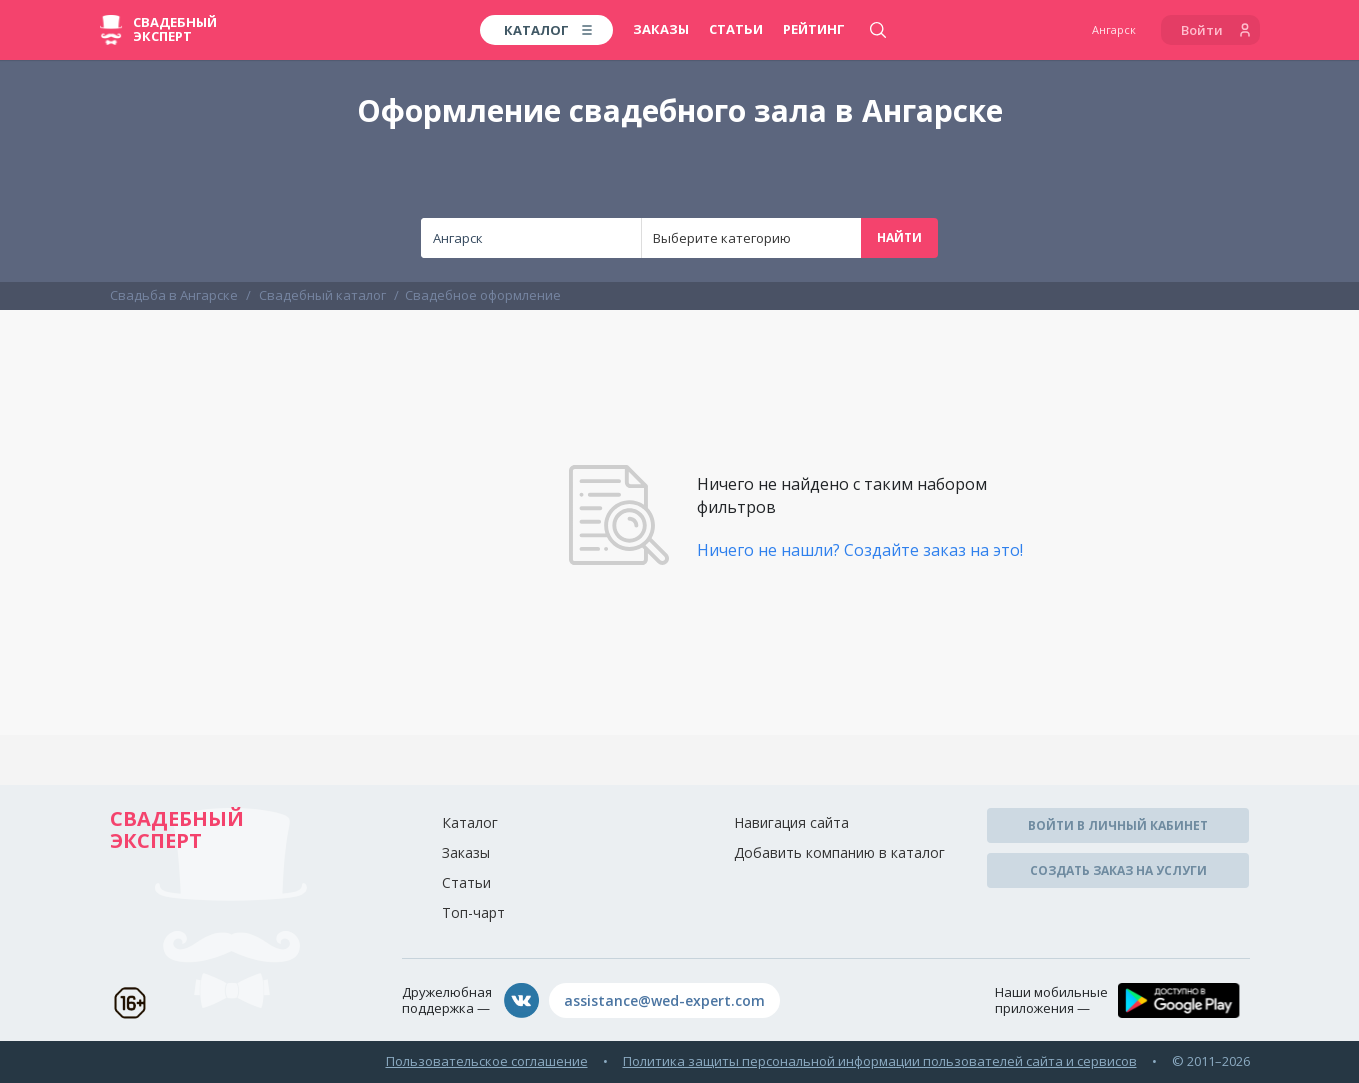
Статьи (736, 29)
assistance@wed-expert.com (664, 1000)
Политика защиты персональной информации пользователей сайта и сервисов (880, 1061)
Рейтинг (814, 29)
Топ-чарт (473, 912)
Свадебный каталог (322, 295)
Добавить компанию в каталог (839, 852)
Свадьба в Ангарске (174, 295)
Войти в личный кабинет (1118, 825)
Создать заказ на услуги (1118, 870)
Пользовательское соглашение (487, 1061)
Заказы (661, 29)
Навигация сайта (791, 822)
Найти (899, 237)
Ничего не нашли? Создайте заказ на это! (860, 550)
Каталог (470, 822)
